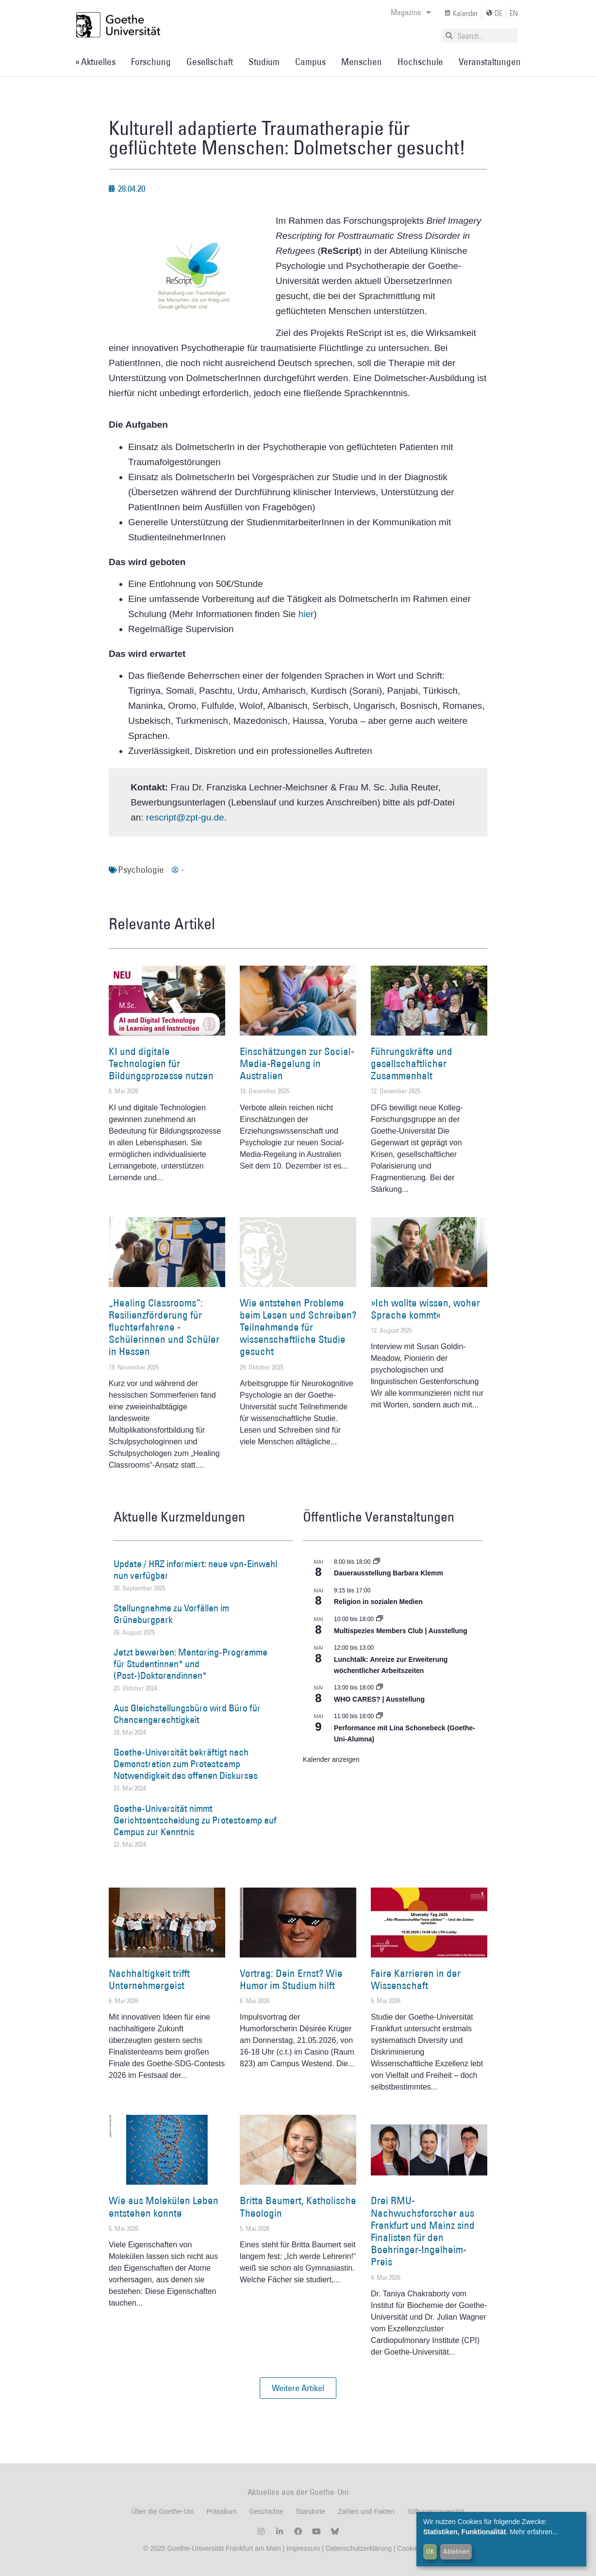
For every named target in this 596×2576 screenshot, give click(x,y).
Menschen (361, 61)
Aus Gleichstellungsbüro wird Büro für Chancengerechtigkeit (187, 1714)
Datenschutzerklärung (359, 2548)
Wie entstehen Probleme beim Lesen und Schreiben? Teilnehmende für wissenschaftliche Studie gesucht (298, 1327)
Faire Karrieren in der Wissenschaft (416, 1979)
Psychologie (141, 869)
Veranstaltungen (490, 61)
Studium (264, 61)
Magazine (411, 12)
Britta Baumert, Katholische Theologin (298, 2206)
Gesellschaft (209, 61)
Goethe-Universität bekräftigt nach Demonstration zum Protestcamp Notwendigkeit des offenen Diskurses (186, 1764)
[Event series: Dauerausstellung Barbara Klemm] (376, 1561)
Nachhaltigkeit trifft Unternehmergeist (149, 1979)
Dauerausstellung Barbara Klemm (388, 1573)
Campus (310, 61)
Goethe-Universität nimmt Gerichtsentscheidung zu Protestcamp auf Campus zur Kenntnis (195, 1820)
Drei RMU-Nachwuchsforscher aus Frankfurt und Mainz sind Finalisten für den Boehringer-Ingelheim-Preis (423, 2231)
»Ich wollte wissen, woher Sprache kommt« (425, 1308)
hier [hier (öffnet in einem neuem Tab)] (306, 614)
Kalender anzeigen (331, 1759)
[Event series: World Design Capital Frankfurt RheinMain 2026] (379, 1716)
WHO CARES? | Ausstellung (379, 1699)
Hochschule (420, 61)
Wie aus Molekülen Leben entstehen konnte (163, 2206)
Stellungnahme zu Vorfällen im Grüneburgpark (171, 1614)
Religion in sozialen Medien (378, 1602)
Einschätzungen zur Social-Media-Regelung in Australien (297, 1063)
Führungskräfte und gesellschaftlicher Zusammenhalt (411, 1063)
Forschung (151, 61)
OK (430, 2551)
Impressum (302, 2548)
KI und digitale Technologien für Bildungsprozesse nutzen (161, 1063)
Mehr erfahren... (534, 2532)
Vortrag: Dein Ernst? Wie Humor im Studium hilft (291, 1979)
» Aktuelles (95, 61)
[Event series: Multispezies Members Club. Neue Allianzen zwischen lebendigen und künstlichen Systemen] (379, 1619)
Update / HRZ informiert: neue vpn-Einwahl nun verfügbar (195, 1569)
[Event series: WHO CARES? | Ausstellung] (379, 1687)
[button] (298, 2388)
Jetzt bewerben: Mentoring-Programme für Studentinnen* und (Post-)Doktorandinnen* (190, 1664)
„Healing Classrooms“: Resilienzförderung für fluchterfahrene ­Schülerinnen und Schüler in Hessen (164, 1327)
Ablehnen (456, 2551)
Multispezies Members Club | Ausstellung (400, 1631)
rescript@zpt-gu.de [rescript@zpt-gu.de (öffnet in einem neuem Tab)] (185, 817)
